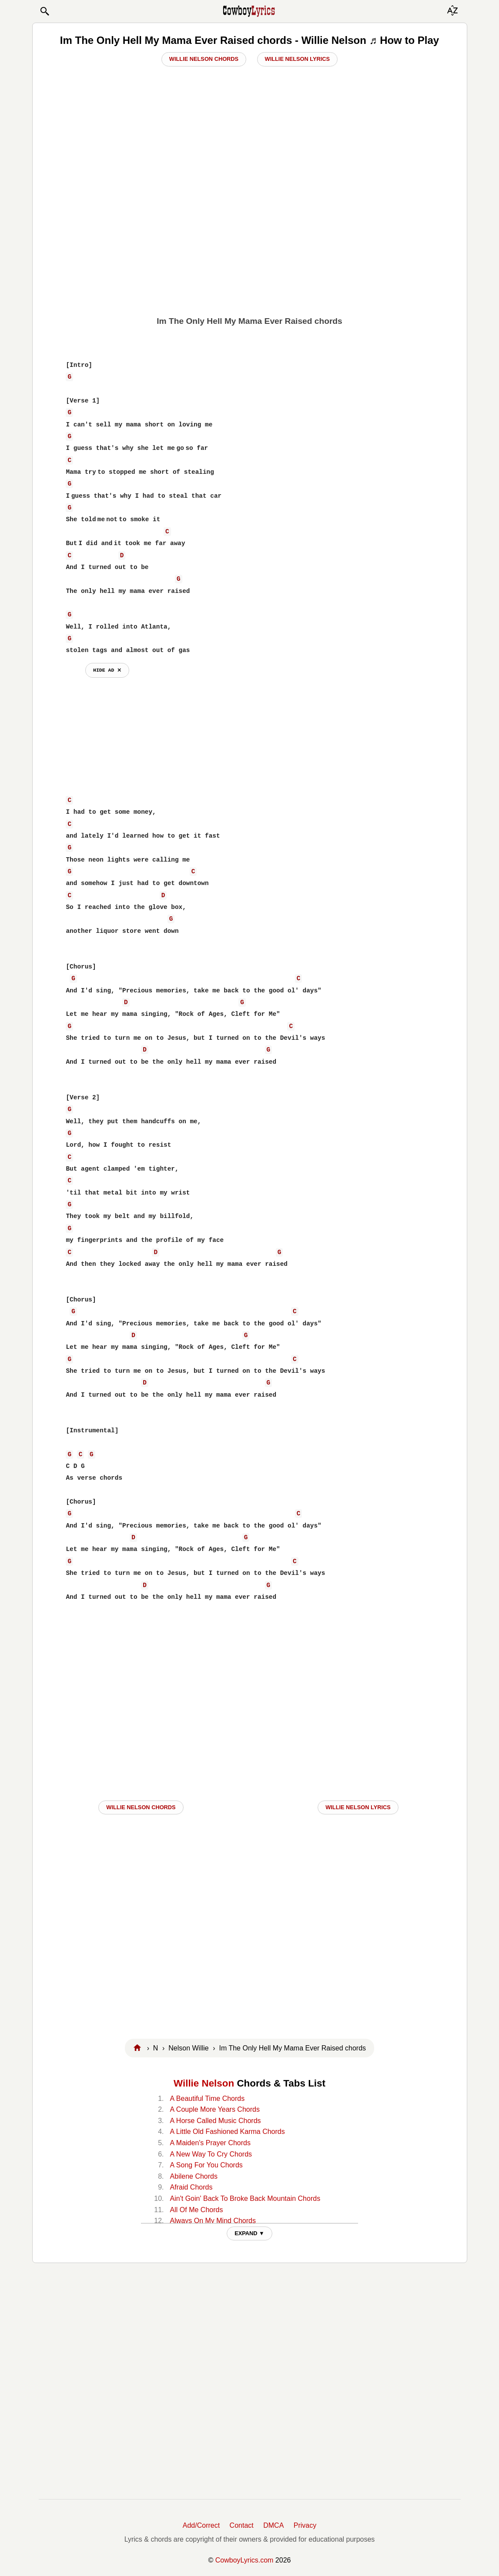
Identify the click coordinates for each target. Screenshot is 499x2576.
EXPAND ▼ (249, 2233)
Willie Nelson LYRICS (358, 1807)
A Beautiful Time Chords (207, 2098)
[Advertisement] (249, 244)
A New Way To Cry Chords (211, 2154)
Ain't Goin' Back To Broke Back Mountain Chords (245, 2198)
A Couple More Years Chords (215, 2109)
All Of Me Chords (196, 2209)
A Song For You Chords (206, 2165)
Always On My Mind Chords (213, 2220)
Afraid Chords (191, 2187)
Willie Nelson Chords (203, 59)
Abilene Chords (194, 2176)
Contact (242, 2525)
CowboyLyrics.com (244, 2560)
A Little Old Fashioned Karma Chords (227, 2131)
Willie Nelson (204, 2083)
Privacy (305, 2525)
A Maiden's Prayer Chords (210, 2143)
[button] (44, 11)
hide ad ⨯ (107, 670)
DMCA (273, 2525)
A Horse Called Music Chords (215, 2120)
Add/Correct (201, 2525)
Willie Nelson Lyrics (297, 59)
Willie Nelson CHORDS (140, 1807)
